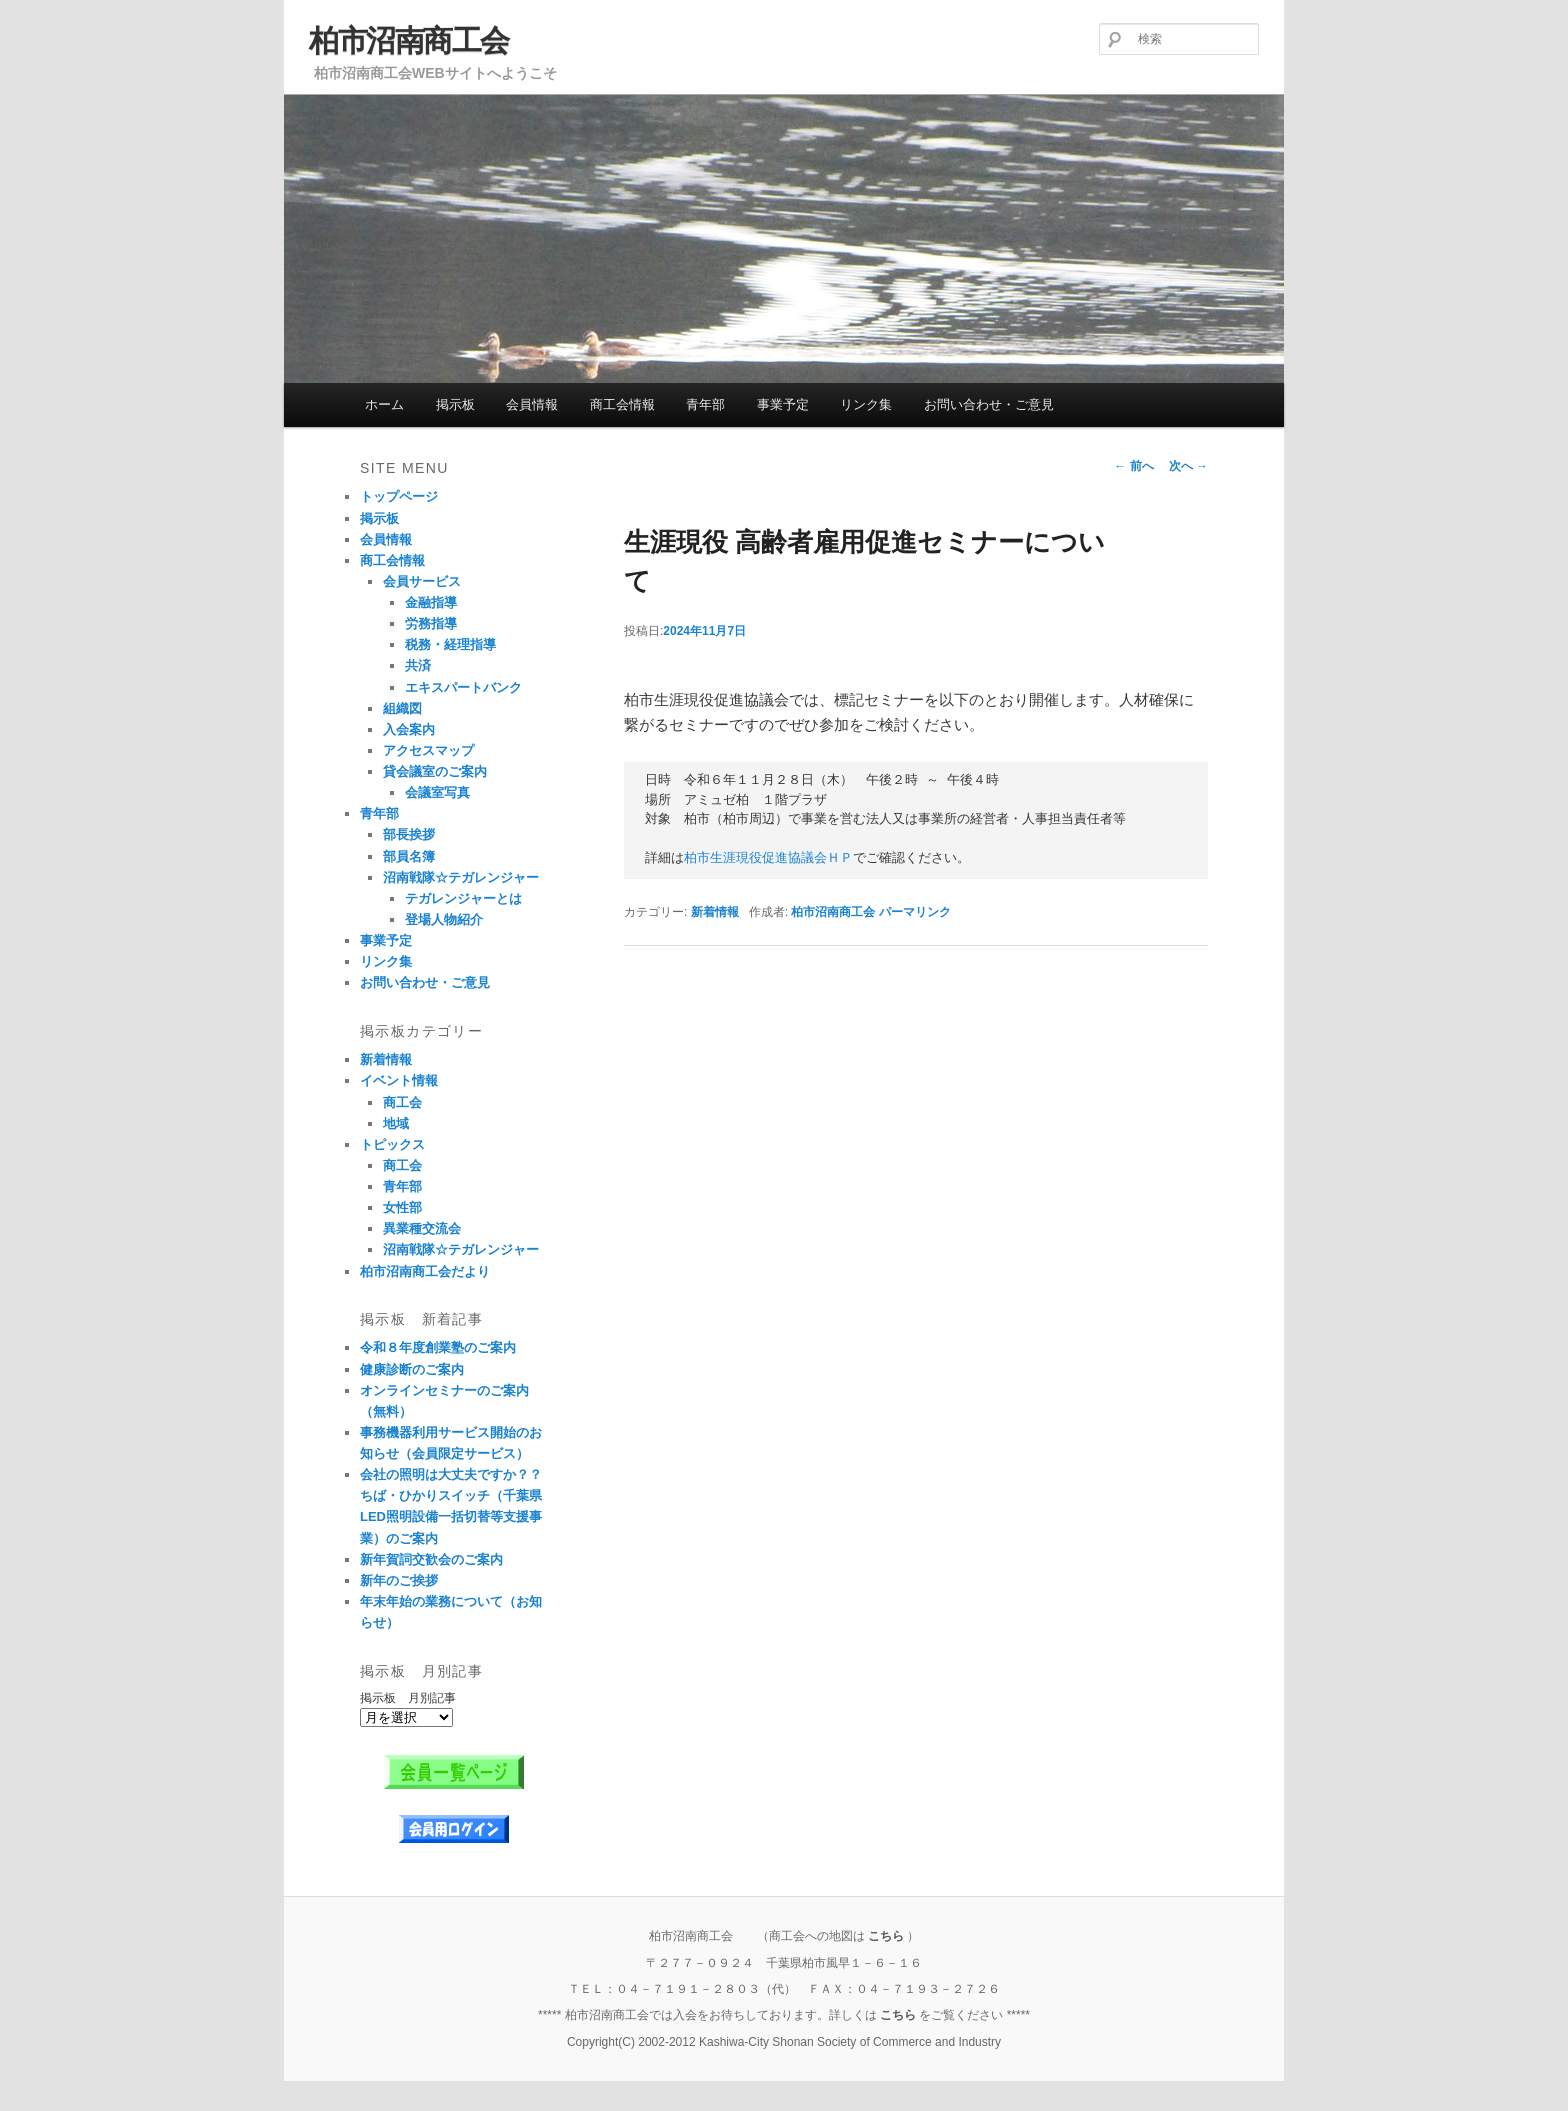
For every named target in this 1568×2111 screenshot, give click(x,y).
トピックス (392, 1144)
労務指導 (431, 623)
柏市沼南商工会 (409, 40)
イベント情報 (399, 1080)
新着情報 (715, 912)
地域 (396, 1123)
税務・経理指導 (450, 644)
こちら (886, 1936)
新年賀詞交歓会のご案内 (431, 1559)
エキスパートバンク (463, 687)
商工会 (402, 1102)
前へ (1133, 466)
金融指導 (431, 602)
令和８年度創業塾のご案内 (438, 1347)
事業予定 (783, 404)
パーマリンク (915, 912)
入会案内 (409, 729)
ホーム (384, 404)
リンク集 (866, 404)
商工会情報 (622, 404)
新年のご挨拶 (399, 1580)
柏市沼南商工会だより (425, 1271)
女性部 (402, 1207)
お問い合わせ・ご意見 (989, 404)
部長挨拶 (409, 834)
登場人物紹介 (444, 919)
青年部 (705, 404)
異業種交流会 (422, 1228)
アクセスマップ (428, 750)
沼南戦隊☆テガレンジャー (461, 877)
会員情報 (532, 404)
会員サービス (422, 581)
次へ (1188, 466)
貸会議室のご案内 (435, 771)
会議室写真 (437, 792)
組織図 (402, 708)
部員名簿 (409, 856)
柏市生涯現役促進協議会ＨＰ (768, 858)
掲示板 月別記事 (408, 1698)
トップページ (399, 496)
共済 (418, 665)
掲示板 (455, 404)
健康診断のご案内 (412, 1369)
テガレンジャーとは (463, 898)
